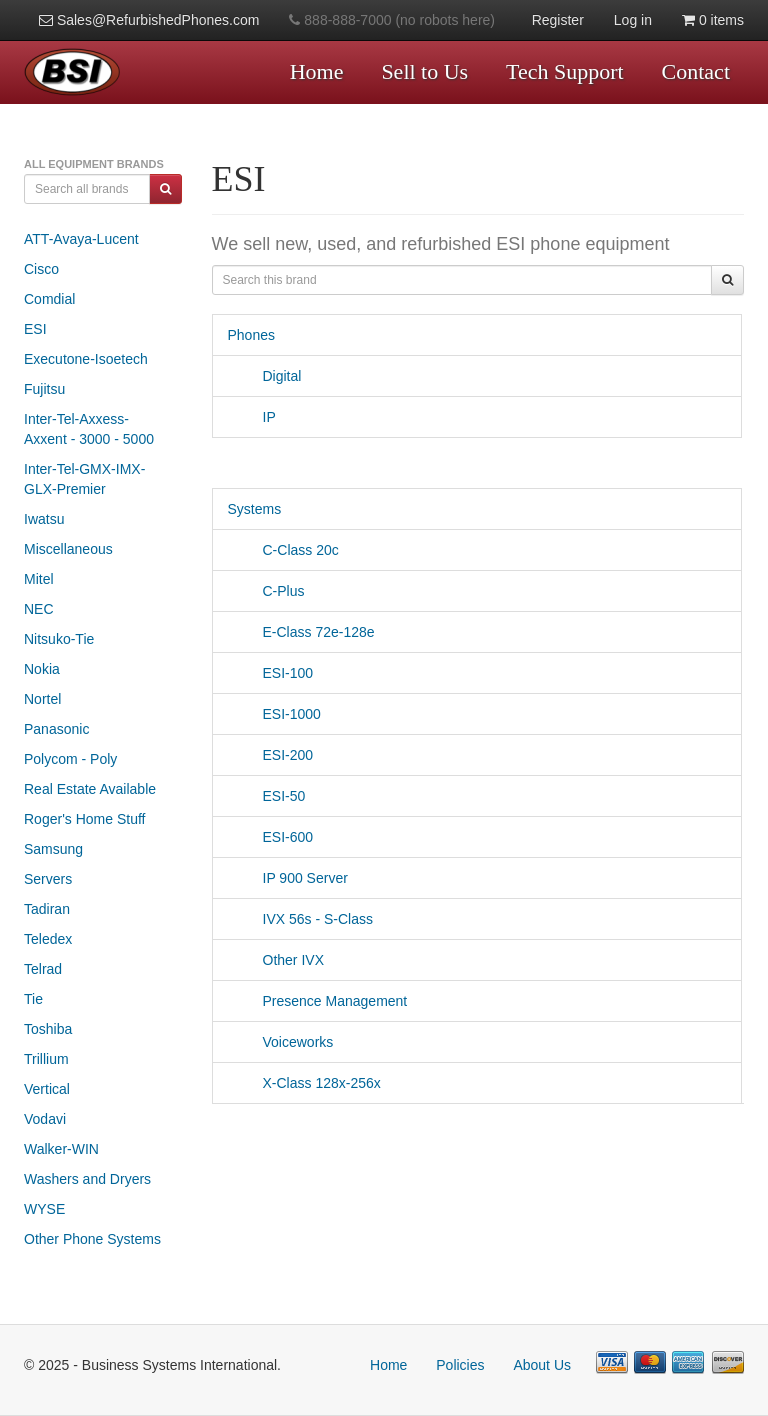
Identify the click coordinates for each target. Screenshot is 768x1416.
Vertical (47, 1089)
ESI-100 (271, 673)
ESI (35, 329)
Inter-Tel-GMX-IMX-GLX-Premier (84, 479)
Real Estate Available (90, 789)
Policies (460, 1365)
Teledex (48, 939)
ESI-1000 (274, 714)
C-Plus (266, 591)
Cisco (41, 269)
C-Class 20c (283, 550)
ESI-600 (271, 837)
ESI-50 (267, 796)
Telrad (43, 969)
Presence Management (318, 1001)
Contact (696, 71)
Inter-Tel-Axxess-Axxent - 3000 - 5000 (89, 429)
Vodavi (45, 1119)
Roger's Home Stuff (84, 819)
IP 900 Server (288, 878)
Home (317, 71)
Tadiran (47, 909)
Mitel (39, 579)
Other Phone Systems (92, 1239)
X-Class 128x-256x (304, 1083)
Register (558, 20)
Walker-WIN (61, 1149)
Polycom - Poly (70, 759)
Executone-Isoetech (86, 359)
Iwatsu (44, 519)
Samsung (53, 849)
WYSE (44, 1209)
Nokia (42, 669)
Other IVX (276, 960)
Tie (33, 999)
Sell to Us (424, 71)
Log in (633, 20)
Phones (251, 335)
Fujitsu (44, 389)
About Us (542, 1365)
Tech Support (565, 71)
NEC (39, 609)
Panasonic (56, 729)
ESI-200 (271, 755)
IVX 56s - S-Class (300, 919)
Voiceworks (281, 1042)
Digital (265, 376)
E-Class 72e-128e (301, 632)
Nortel (42, 699)
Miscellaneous (68, 549)
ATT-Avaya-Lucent (81, 239)
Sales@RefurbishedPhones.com (149, 20)
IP (252, 417)
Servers (48, 879)
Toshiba (48, 1029)
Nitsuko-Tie (59, 639)
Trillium (46, 1059)
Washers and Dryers (87, 1179)
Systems (255, 509)
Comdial (49, 299)
